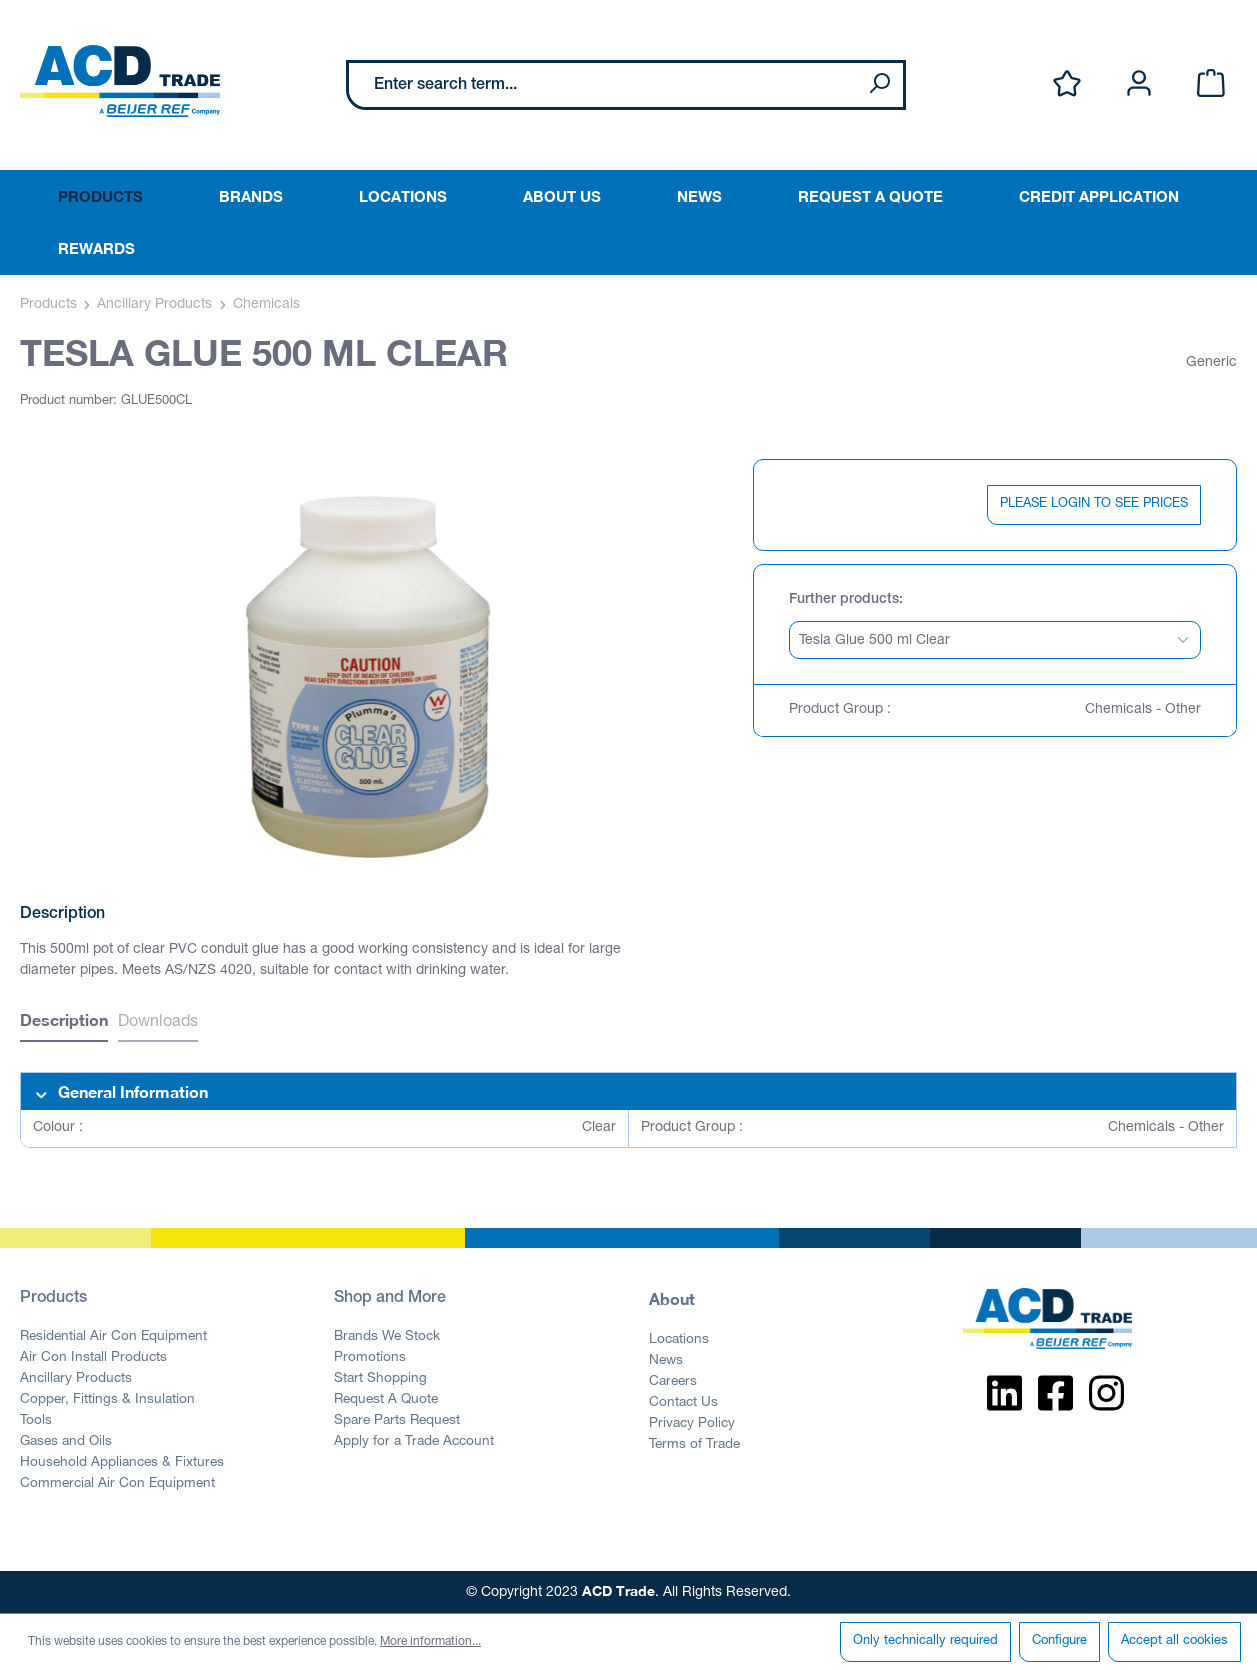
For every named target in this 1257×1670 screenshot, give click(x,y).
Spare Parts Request (397, 1421)
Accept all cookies (1174, 1641)
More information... (430, 1642)
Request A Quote (386, 1400)
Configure (1059, 1641)
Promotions (370, 1358)
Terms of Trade (694, 1445)
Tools (36, 1421)
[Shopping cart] (1211, 84)
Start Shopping (380, 1379)
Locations (679, 1340)
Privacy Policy (692, 1424)
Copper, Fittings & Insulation (107, 1400)
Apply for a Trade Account (414, 1442)
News (666, 1361)
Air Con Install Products (93, 1358)
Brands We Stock (387, 1337)
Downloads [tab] (158, 1023)
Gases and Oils (66, 1442)
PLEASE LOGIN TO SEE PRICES (1094, 504)
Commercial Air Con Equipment (117, 1484)
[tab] (64, 1022)
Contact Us (683, 1403)
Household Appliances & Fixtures (122, 1463)
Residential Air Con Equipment (113, 1337)
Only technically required (925, 1641)
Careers (673, 1382)
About (672, 1298)
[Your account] (1139, 84)
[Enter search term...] (602, 85)
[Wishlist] (1067, 84)
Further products (844, 600)
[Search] (879, 85)
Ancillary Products (76, 1379)
